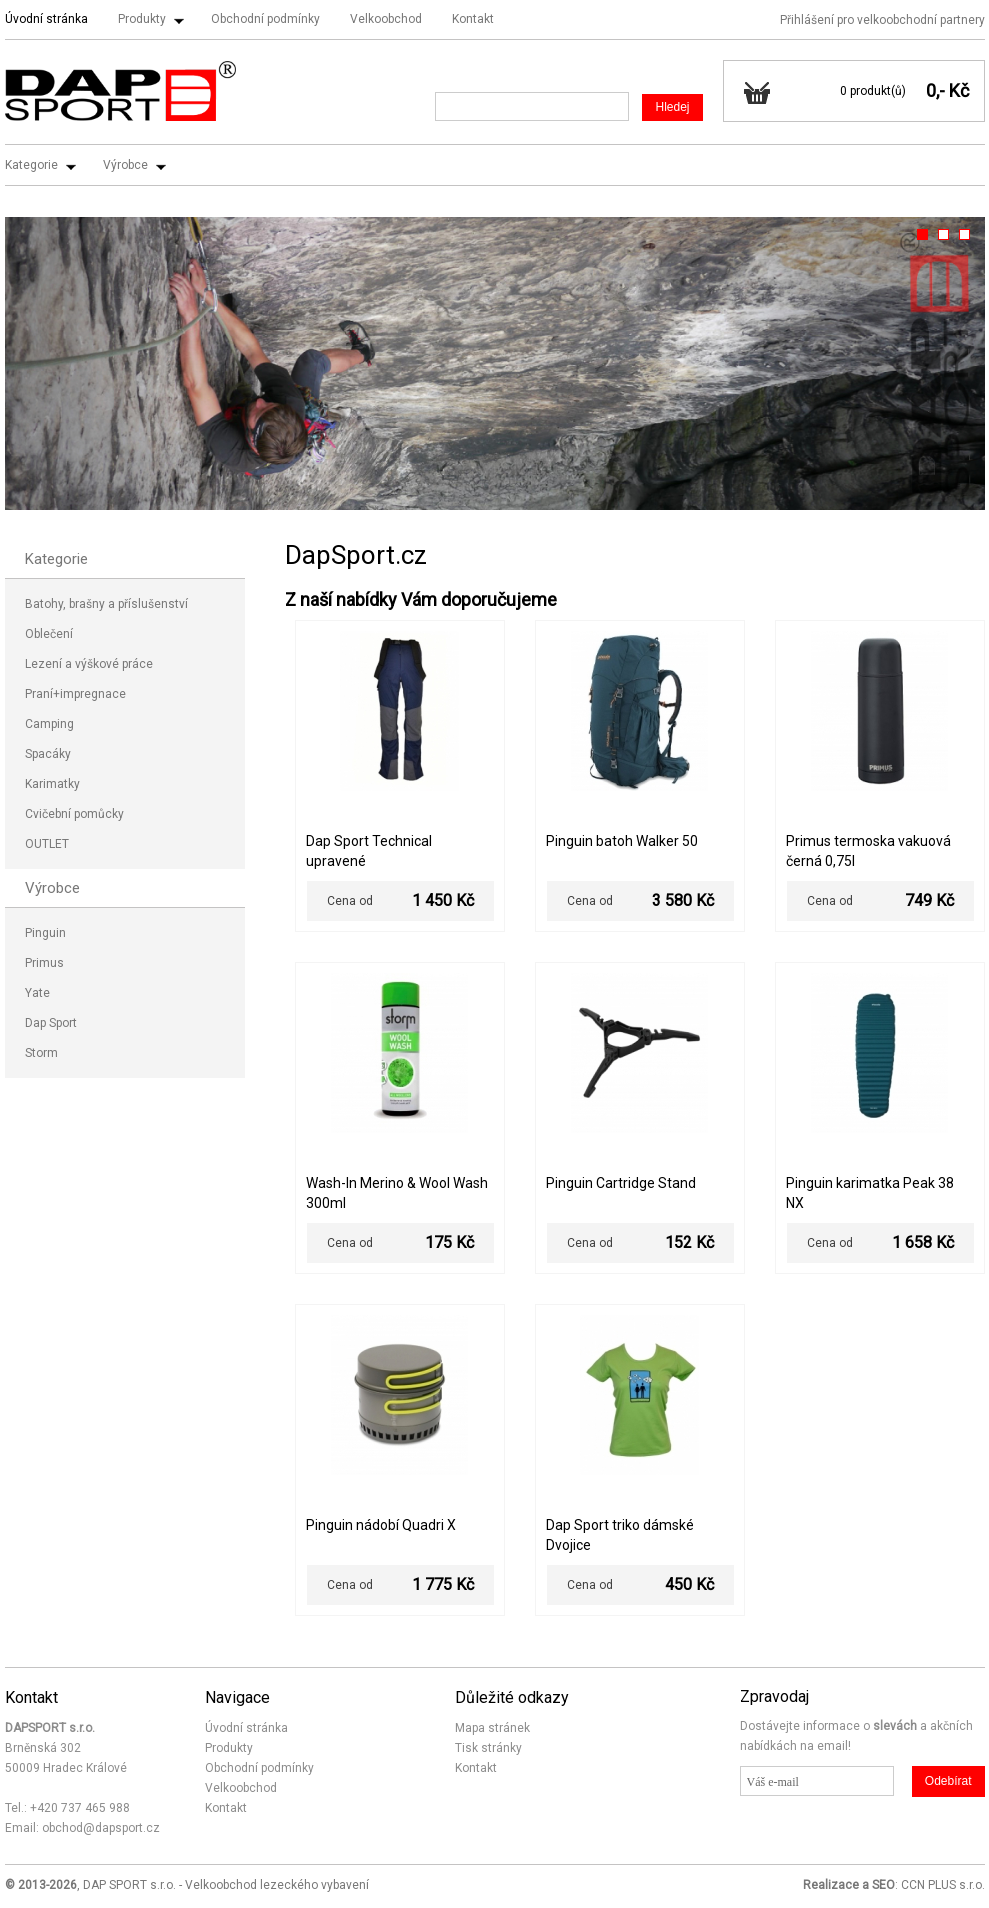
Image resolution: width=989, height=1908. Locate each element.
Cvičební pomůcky (74, 814)
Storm (41, 1053)
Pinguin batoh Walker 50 (622, 841)
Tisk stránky (488, 1748)
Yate (37, 993)
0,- (935, 90)
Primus (44, 963)
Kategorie (31, 165)
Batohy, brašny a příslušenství (106, 604)
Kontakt (473, 19)
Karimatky (52, 784)
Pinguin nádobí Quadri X (381, 1525)
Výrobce (125, 165)
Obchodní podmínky (265, 19)
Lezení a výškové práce (89, 664)
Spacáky (48, 754)
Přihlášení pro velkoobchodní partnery (882, 20)
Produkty (142, 19)
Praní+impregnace (75, 694)
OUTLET (47, 844)
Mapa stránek (492, 1728)
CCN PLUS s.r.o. (943, 1885)
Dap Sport (51, 1023)
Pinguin (45, 933)
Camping (49, 724)
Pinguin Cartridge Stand (621, 1183)
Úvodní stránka (46, 19)
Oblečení (49, 634)
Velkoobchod (386, 19)
